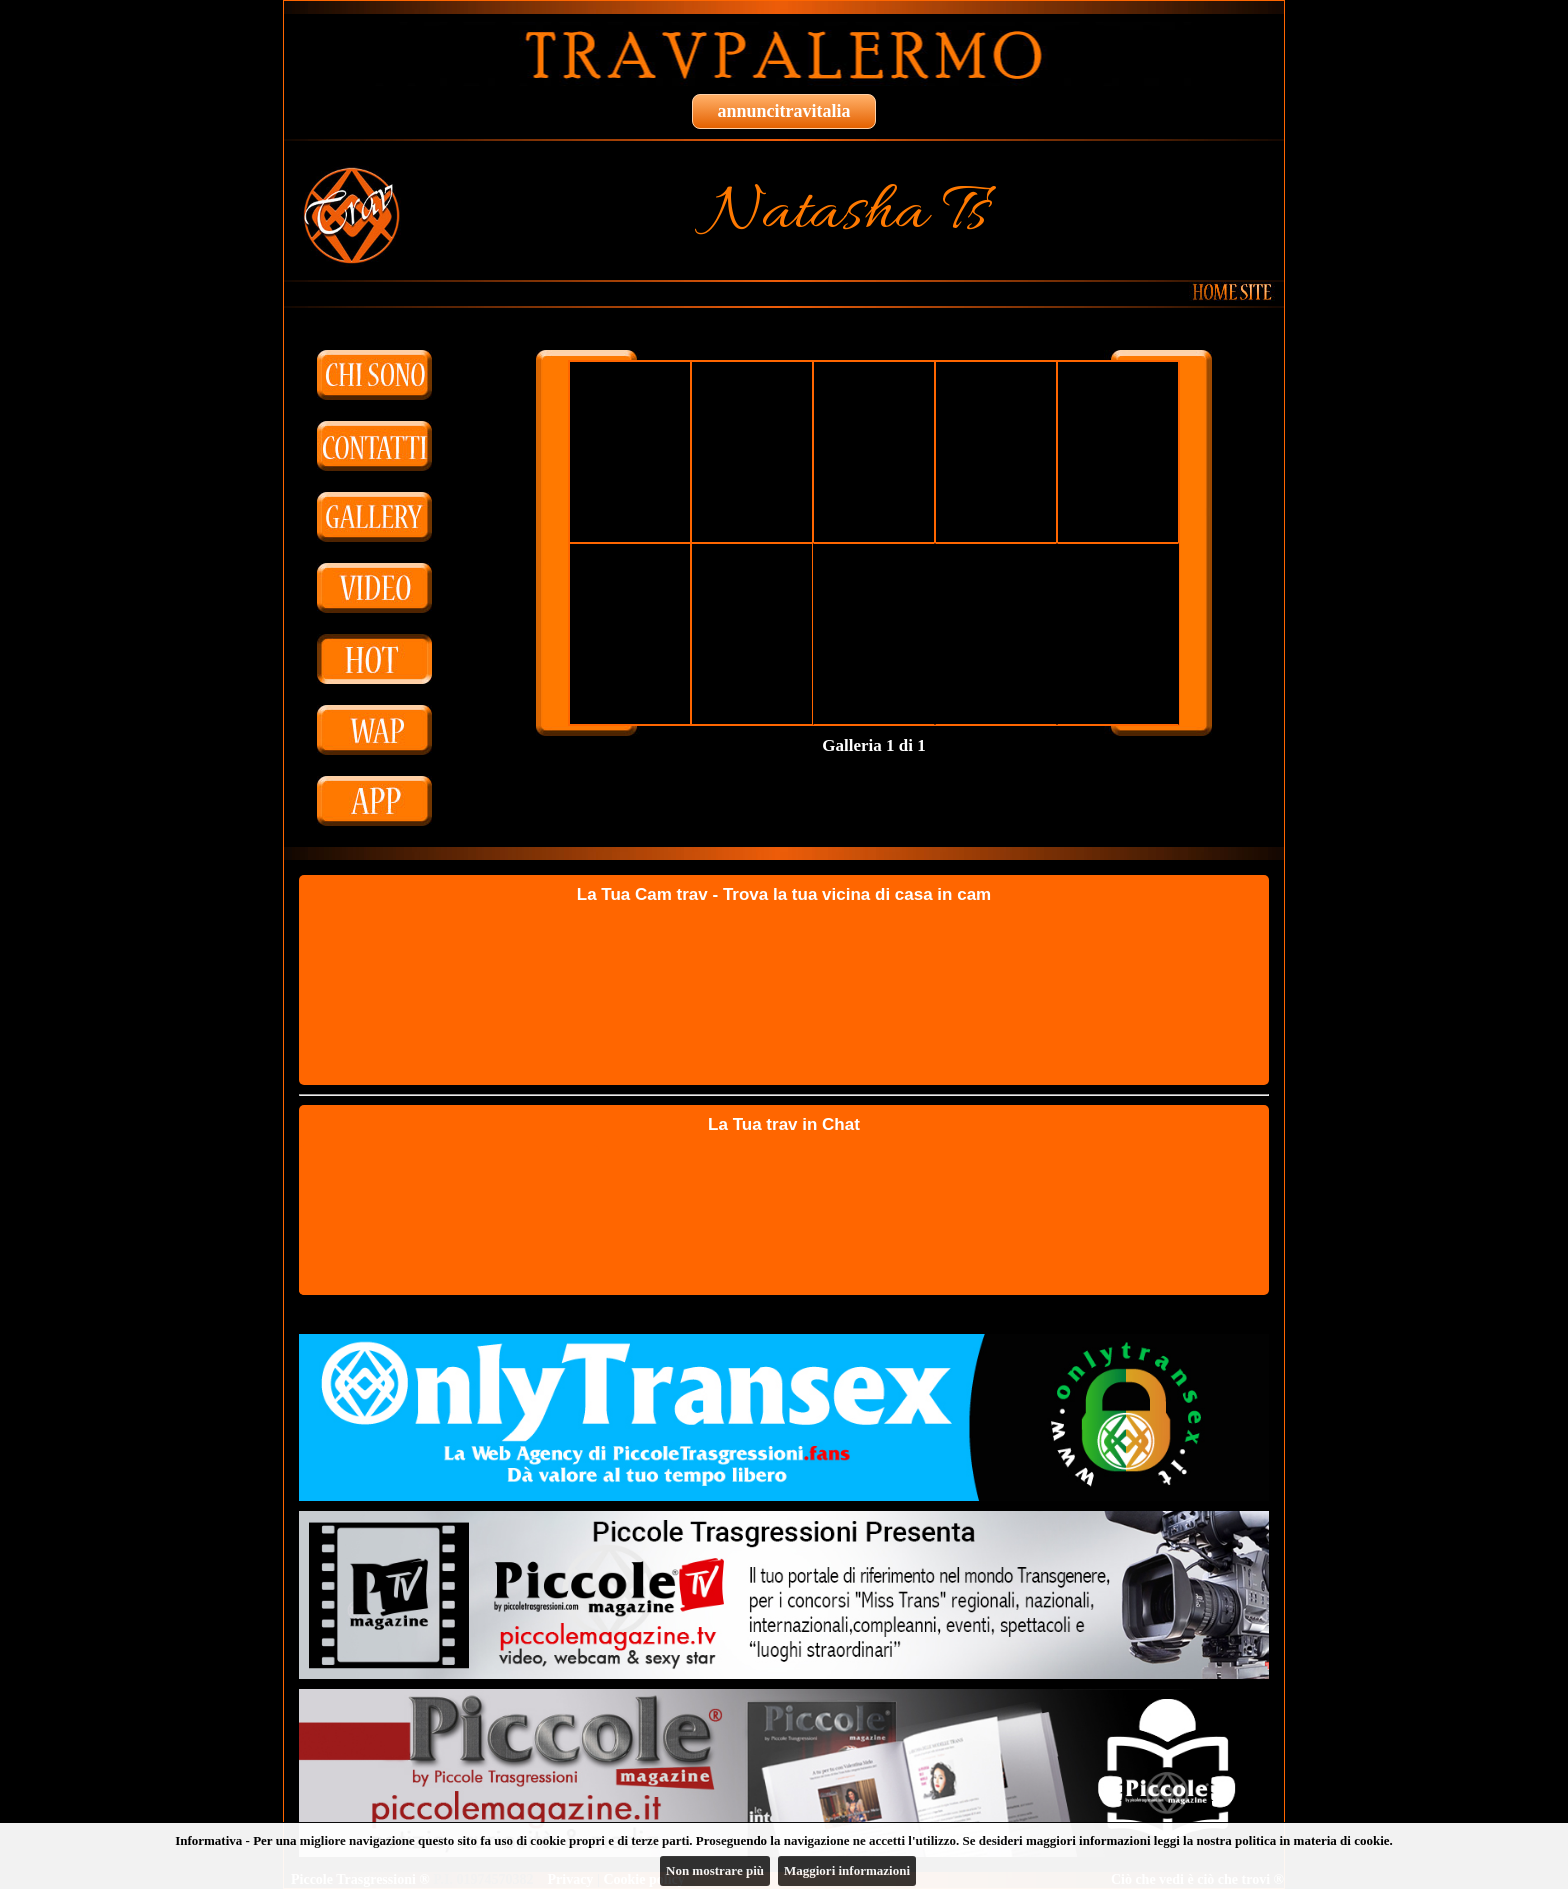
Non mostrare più (715, 1870)
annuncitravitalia (783, 111)
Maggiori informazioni (847, 1870)
